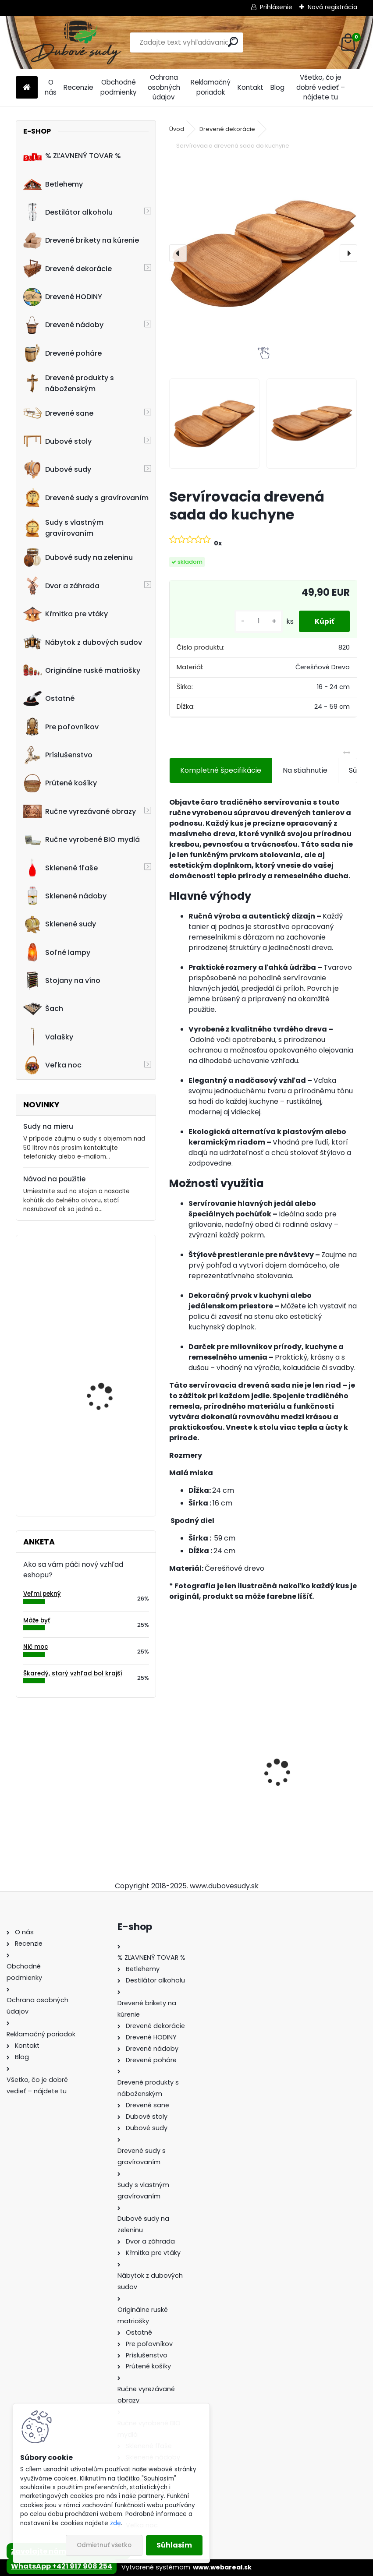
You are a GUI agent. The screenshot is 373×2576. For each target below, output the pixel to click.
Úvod (176, 129)
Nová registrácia (332, 7)
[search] (233, 42)
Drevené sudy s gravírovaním (86, 497)
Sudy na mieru (48, 1126)
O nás (51, 87)
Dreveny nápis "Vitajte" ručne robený (108, 1280)
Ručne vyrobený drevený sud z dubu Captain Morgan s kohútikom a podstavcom (209, 1770)
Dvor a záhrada (61, 585)
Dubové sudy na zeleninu (78, 557)
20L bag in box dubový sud (108, 1453)
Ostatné (49, 698)
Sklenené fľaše (60, 868)
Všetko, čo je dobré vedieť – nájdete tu (320, 87)
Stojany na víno (61, 981)
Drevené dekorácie (67, 268)
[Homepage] (27, 88)
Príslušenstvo (57, 755)
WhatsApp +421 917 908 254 (61, 2566)
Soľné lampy (56, 952)
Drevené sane (58, 413)
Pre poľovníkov (61, 726)
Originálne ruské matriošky (81, 670)
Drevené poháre (62, 353)
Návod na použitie (54, 1179)
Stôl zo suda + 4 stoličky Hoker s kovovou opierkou (303, 1770)
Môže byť (36, 1620)
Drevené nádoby (63, 325)
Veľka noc (52, 1065)
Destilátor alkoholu (68, 212)
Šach (43, 1009)
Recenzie (78, 87)
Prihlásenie (276, 7)
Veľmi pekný (42, 1594)
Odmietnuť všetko (104, 2545)
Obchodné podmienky (118, 87)
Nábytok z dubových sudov (82, 642)
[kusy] (254, 621)
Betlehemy (53, 184)
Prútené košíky (60, 783)
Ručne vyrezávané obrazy (79, 811)
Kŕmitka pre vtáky (65, 614)
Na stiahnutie (305, 770)
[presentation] (178, 253)
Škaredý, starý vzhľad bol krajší (72, 1673)
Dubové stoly (57, 441)
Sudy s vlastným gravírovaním (63, 527)
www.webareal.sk (222, 2567)
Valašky (48, 1037)
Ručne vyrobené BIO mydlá (81, 839)
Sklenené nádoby (65, 896)
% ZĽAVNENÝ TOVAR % (72, 156)
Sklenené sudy (59, 924)
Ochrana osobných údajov (164, 87)
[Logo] (76, 42)
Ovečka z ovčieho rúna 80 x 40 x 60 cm (108, 1366)
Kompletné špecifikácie (220, 770)
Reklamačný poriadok (211, 87)
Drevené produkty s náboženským (68, 383)
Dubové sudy (57, 469)
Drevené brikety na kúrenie (81, 240)
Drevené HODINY (62, 297)
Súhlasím (174, 2545)
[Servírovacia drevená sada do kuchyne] (263, 253)
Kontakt (250, 87)
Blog (277, 87)
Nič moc (35, 1647)
